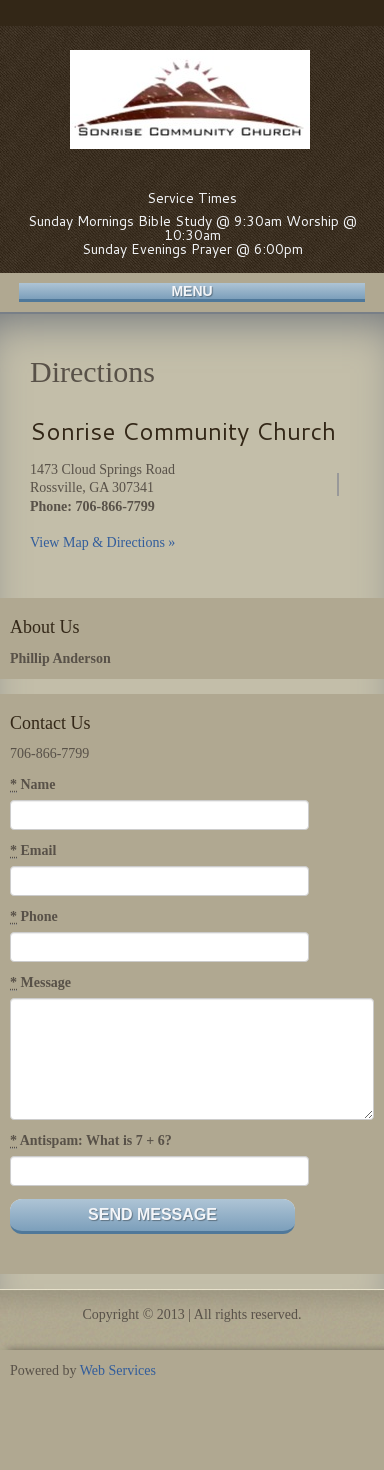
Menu (191, 291)
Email (33, 851)
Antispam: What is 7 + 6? (91, 1141)
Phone (34, 917)
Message (40, 983)
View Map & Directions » (102, 542)
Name (33, 785)
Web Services (118, 1370)
